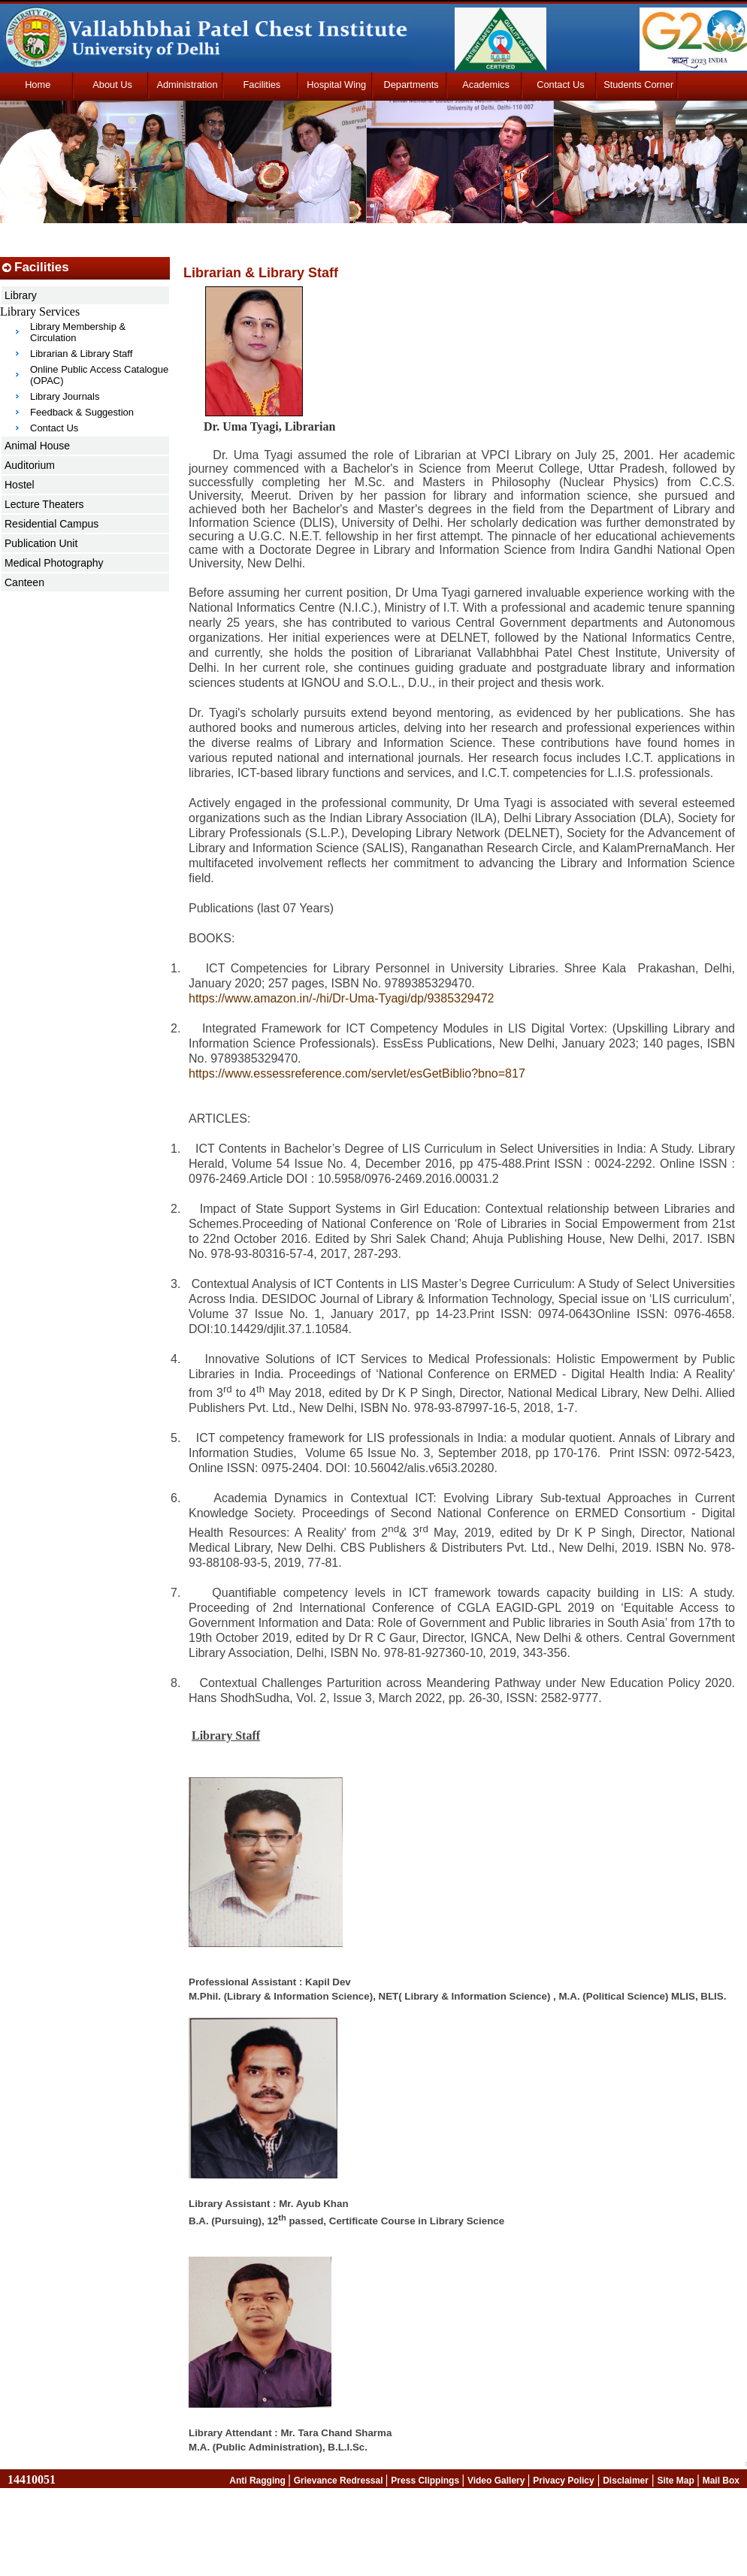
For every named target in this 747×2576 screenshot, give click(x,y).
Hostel (20, 485)
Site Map (677, 2480)
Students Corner (638, 84)
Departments (411, 84)
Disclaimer (626, 2480)
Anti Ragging (258, 2480)
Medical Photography (54, 563)
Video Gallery (497, 2480)
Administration (186, 84)
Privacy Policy (563, 2480)
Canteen (24, 582)
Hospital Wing (336, 84)
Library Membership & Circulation (78, 332)
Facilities (261, 84)
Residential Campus (51, 524)
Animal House (37, 446)
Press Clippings (426, 2480)
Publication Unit (41, 543)
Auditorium (30, 465)
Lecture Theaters (44, 504)
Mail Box (721, 2480)
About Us (112, 84)
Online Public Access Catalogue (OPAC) (99, 375)
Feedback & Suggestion (82, 412)
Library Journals (65, 396)
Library (21, 295)
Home (37, 84)
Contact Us (560, 84)
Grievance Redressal (340, 2480)
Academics (486, 84)
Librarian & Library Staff (81, 353)
